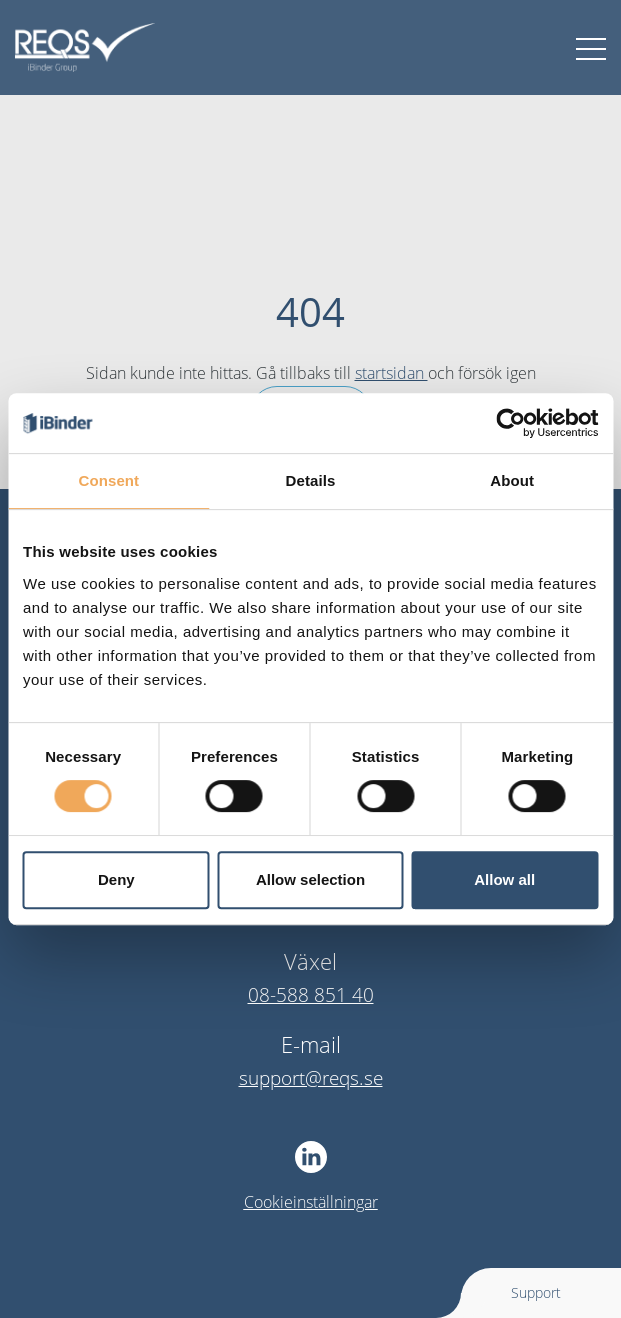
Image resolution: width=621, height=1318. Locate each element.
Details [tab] (311, 480)
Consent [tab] (108, 480)
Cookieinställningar (311, 1202)
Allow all (504, 879)
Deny (116, 879)
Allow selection (310, 879)
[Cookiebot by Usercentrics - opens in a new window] (510, 423)
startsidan (391, 373)
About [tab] (512, 480)
